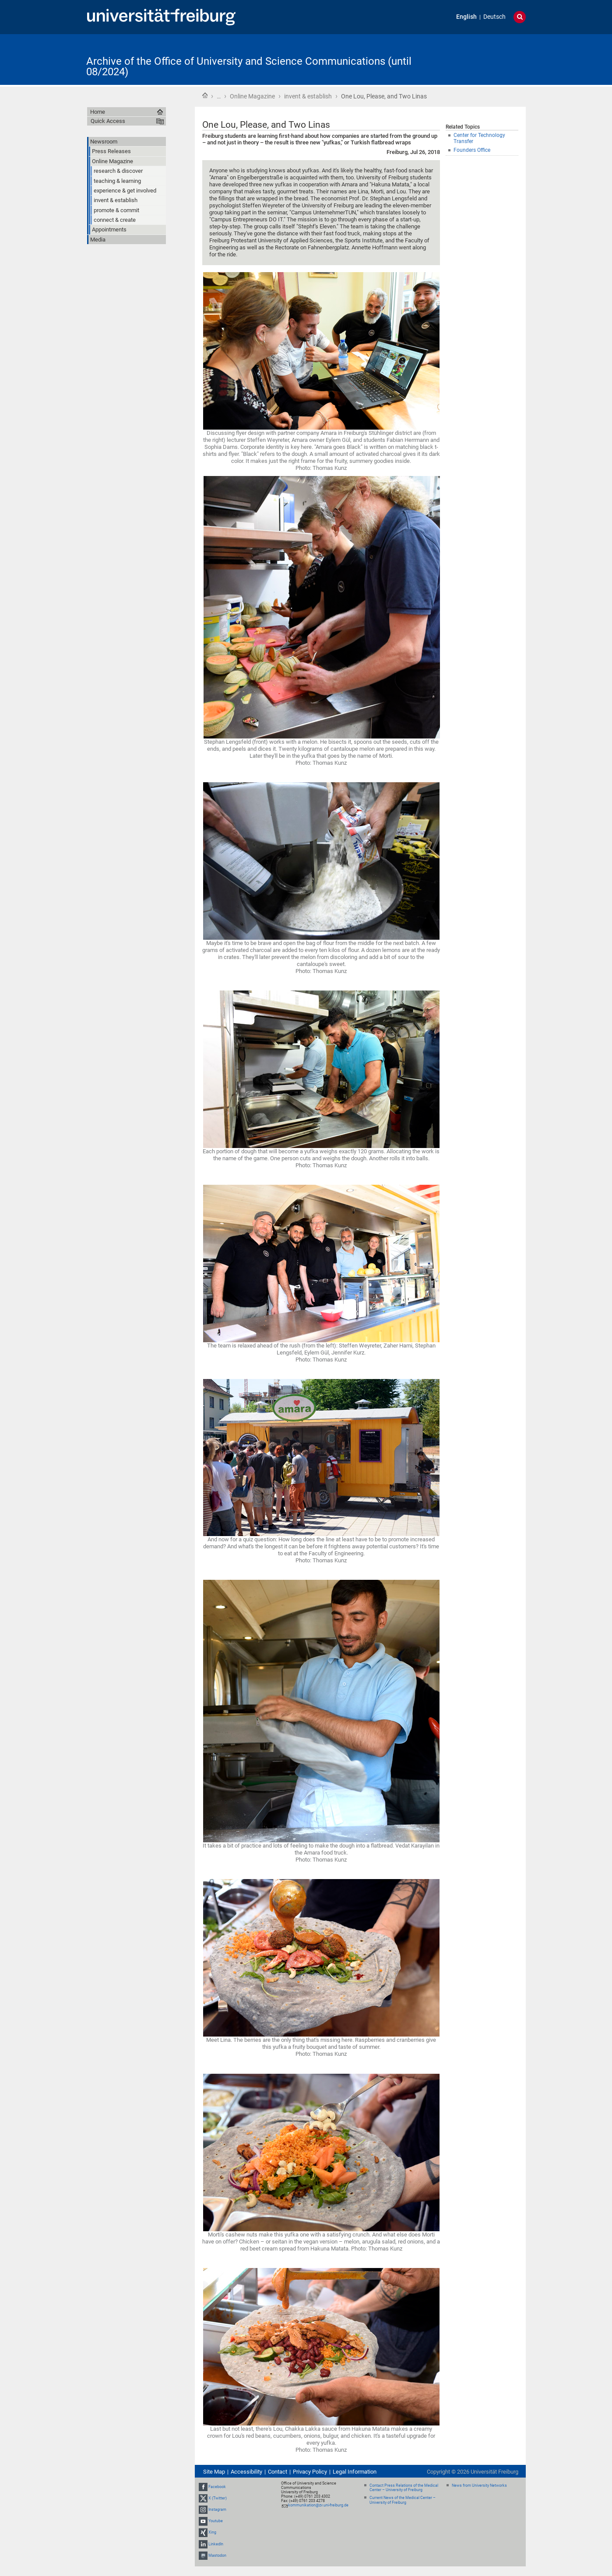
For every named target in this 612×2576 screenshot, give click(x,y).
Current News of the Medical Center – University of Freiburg (402, 2500)
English (466, 17)
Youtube (215, 2521)
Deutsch (494, 17)
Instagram (217, 2509)
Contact (277, 2471)
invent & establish (308, 96)
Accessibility (246, 2471)
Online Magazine (252, 96)
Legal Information (354, 2471)
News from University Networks (479, 2485)
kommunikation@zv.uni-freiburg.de (318, 2505)
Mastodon (217, 2555)
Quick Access (108, 121)
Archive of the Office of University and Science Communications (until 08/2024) (249, 66)
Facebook (217, 2487)
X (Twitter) (217, 2498)
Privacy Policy (310, 2471)
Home (205, 95)
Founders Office (472, 150)
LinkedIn (215, 2544)
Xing (212, 2532)
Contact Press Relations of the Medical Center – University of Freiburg (403, 2487)
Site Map (214, 2471)
